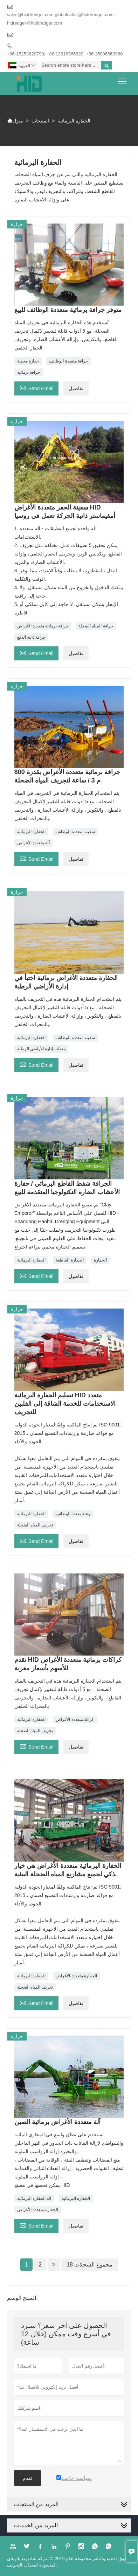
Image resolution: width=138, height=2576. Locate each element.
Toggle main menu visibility (122, 79)
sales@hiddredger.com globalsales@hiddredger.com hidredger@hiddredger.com (60, 19)
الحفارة (100, 1260)
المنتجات (40, 121)
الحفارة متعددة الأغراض (76, 1975)
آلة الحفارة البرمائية (34, 2198)
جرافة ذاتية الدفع (31, 637)
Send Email (37, 387)
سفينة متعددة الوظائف (75, 831)
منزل (15, 121)
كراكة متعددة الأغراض (75, 1719)
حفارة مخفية (28, 361)
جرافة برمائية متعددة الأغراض (42, 626)
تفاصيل (76, 388)
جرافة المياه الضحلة (95, 626)
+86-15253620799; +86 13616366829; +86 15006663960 (65, 53)
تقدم (27, 2478)
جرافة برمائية (28, 372)
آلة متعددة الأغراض (33, 842)
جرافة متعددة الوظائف (68, 361)
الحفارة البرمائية (31, 831)
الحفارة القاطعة (69, 1260)
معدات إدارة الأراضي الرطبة (41, 1048)
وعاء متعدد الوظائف (73, 1513)
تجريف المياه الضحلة (35, 1525)
